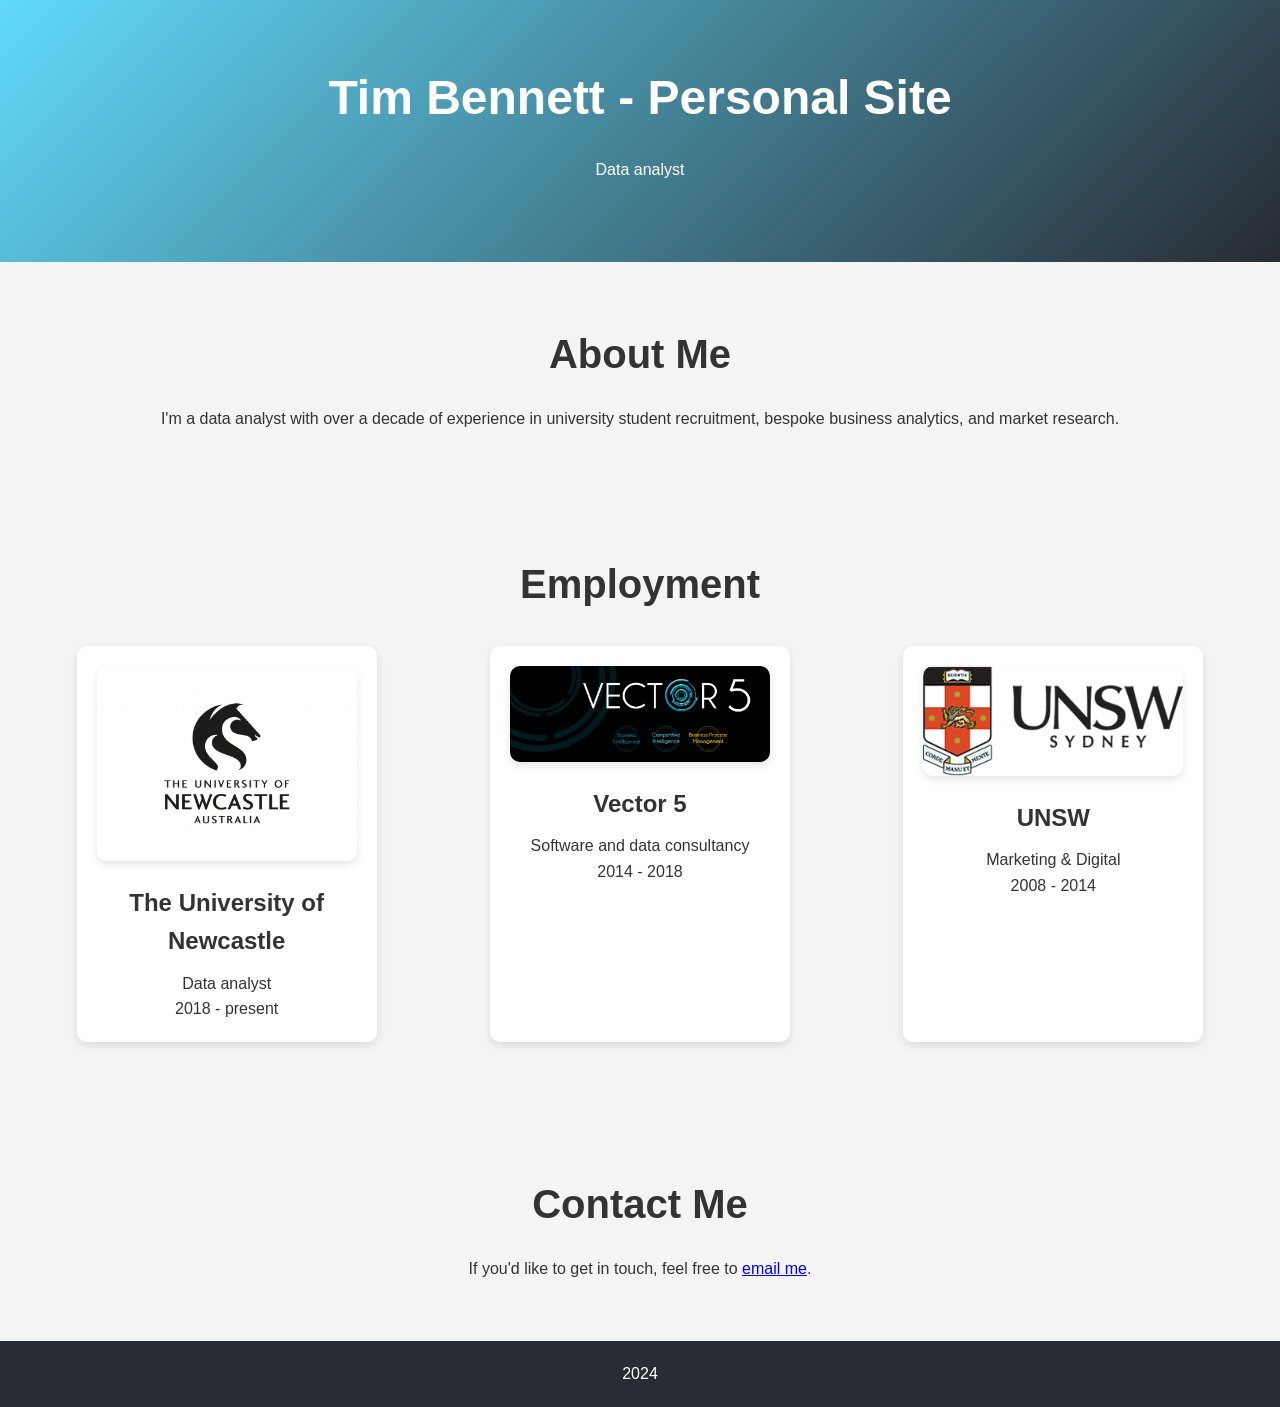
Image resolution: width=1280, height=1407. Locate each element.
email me (774, 1268)
